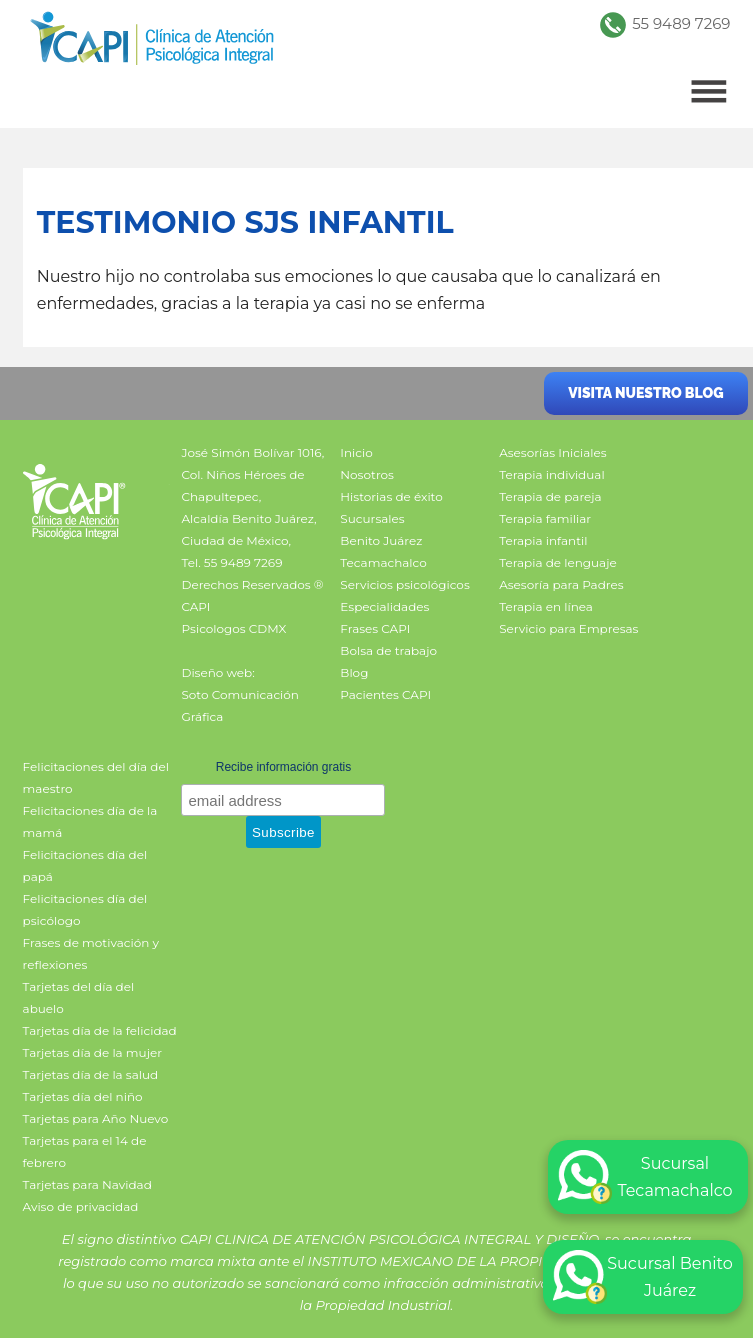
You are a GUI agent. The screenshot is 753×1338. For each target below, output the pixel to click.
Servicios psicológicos (404, 584)
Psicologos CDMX (233, 628)
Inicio (356, 452)
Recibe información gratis (283, 767)
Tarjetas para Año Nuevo (96, 1118)
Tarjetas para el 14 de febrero (85, 1151)
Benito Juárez (381, 540)
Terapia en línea (546, 606)
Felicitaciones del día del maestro (96, 777)
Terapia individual (551, 474)
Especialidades (384, 606)
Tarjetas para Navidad (87, 1184)
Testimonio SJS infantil (245, 222)
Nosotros (367, 474)
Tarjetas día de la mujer (92, 1052)
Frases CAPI (375, 628)
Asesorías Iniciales (552, 452)
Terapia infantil (543, 540)
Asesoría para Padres (561, 584)
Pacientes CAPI (385, 694)
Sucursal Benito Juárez (643, 1277)
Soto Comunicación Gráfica (239, 705)
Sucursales (372, 518)
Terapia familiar (545, 518)
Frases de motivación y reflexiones (91, 953)
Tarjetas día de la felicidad (100, 1030)
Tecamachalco (383, 562)
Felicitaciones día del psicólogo (85, 909)
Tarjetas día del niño (83, 1096)
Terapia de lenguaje (558, 562)
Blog (354, 672)
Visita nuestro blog (645, 393)
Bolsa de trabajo (388, 650)
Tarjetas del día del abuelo (79, 997)
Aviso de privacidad (81, 1206)
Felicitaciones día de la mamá (90, 821)
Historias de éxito (391, 496)
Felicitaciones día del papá (85, 865)
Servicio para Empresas (568, 628)
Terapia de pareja (550, 496)
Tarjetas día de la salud (91, 1074)
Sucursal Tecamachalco (645, 1177)
